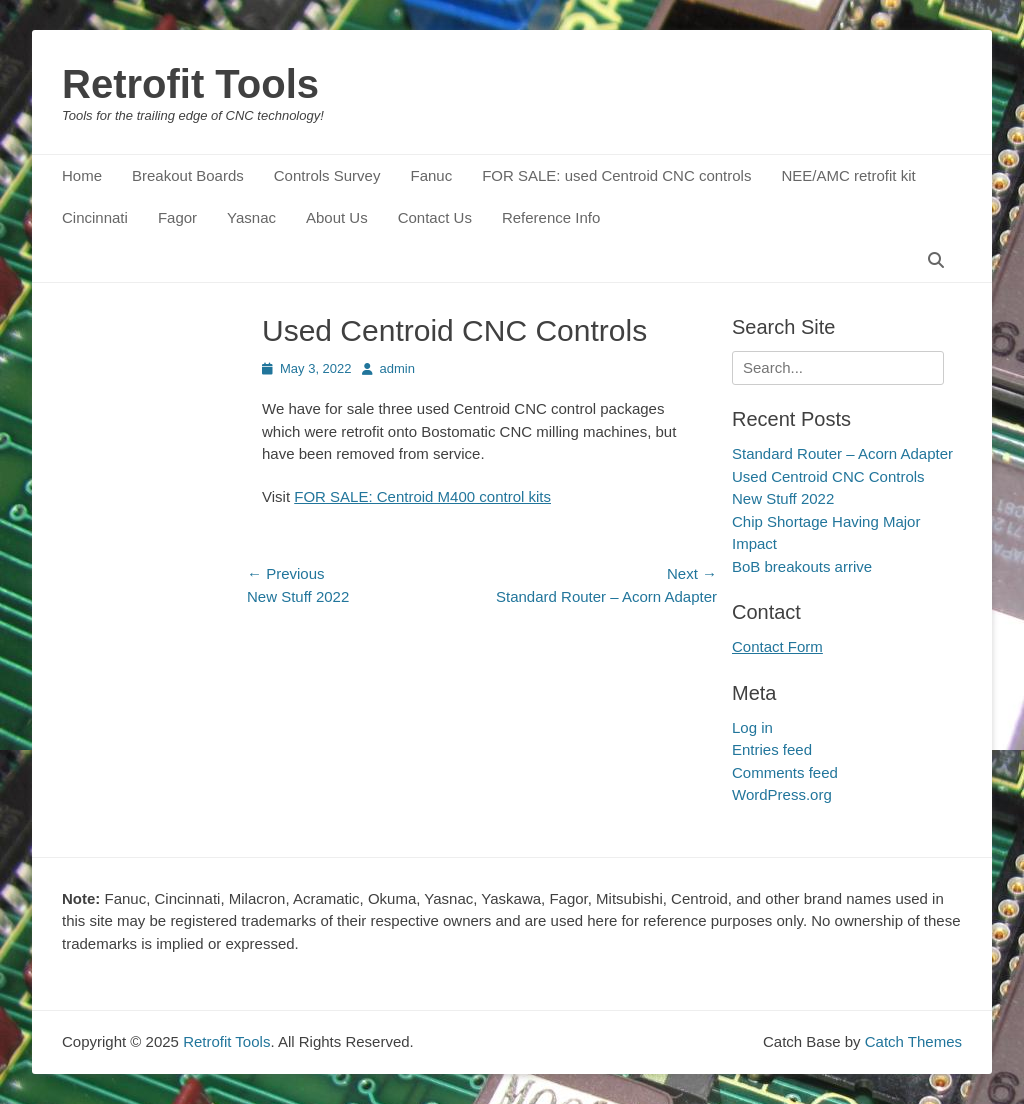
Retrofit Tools (190, 84)
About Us (337, 217)
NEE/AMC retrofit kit (848, 175)
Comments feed (785, 772)
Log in (752, 727)
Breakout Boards (188, 175)
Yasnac (251, 217)
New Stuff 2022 (783, 498)
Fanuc (431, 175)
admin (397, 368)
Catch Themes (913, 1041)
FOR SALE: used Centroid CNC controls (616, 175)
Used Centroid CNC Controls (828, 476)
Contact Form (777, 646)
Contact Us (435, 217)
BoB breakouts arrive (802, 566)
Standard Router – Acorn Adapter (842, 453)
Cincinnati (95, 217)
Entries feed (772, 749)
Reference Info (551, 217)
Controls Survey (327, 175)
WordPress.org (782, 794)
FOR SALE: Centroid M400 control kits (422, 496)
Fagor (177, 217)
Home (82, 175)
